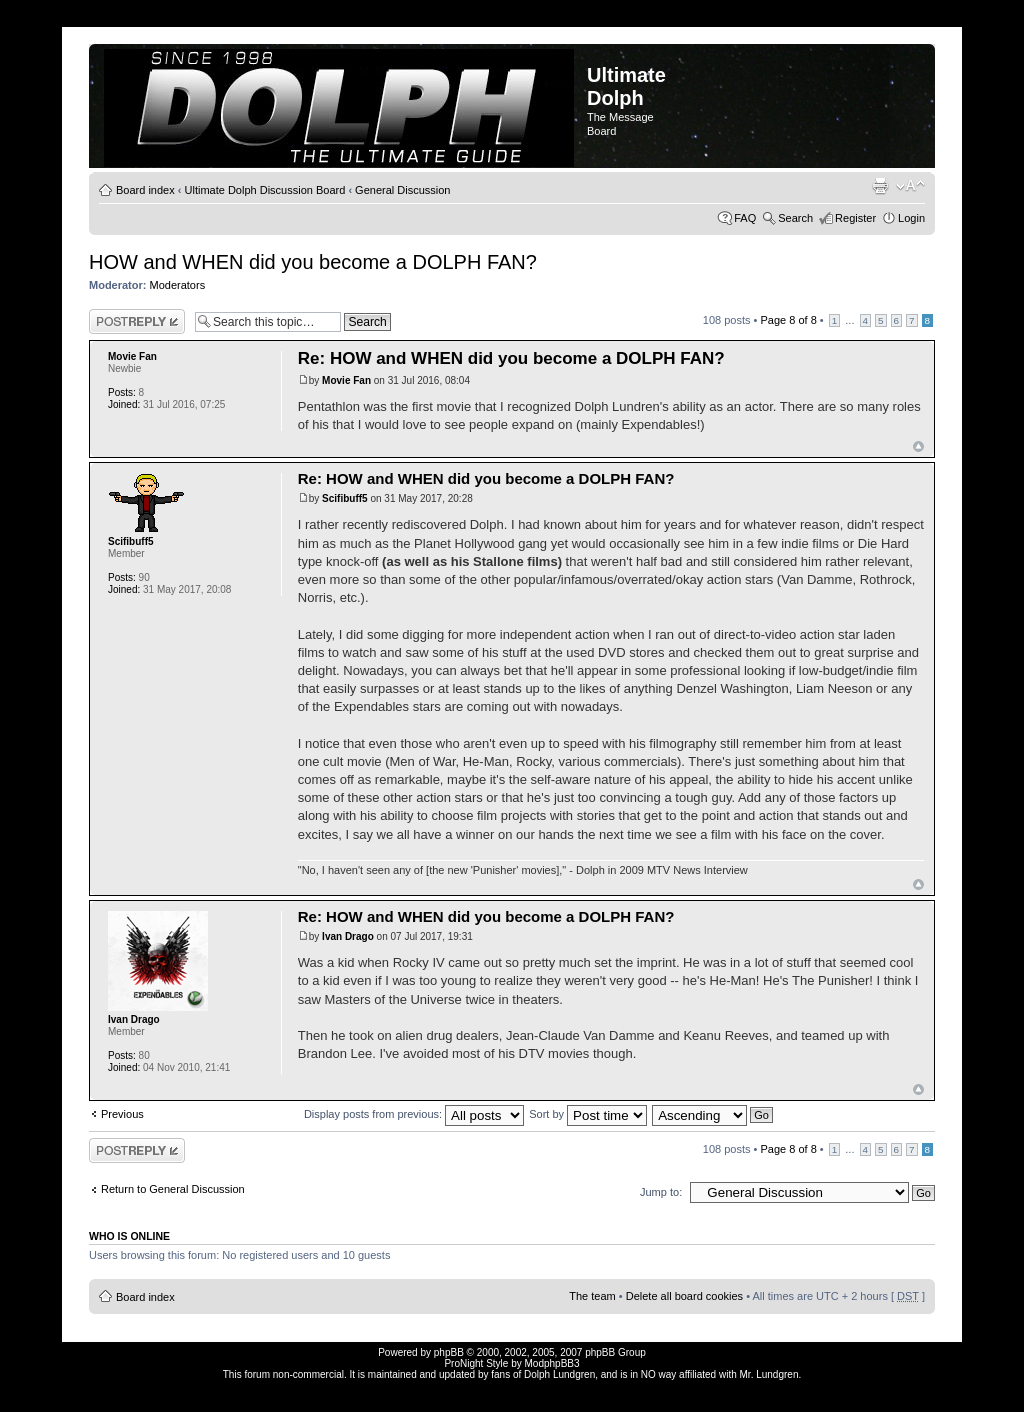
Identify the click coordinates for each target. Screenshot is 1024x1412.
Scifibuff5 (345, 498)
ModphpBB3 (552, 1363)
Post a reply (137, 321)
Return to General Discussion (173, 1189)
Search (795, 218)
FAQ (745, 218)
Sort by (588, 1114)
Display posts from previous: (414, 1114)
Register (855, 218)
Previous (122, 1114)
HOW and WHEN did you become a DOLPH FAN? (313, 262)
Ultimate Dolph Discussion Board (265, 190)
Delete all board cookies (684, 1296)
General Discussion (402, 190)
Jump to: (661, 1192)
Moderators (178, 285)
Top (918, 446)
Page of (788, 320)
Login (911, 218)
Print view (880, 186)
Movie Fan (346, 380)
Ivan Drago (348, 936)
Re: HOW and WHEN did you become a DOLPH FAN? (511, 358)
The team (592, 1296)
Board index (145, 190)
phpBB (449, 1352)
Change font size (910, 186)
